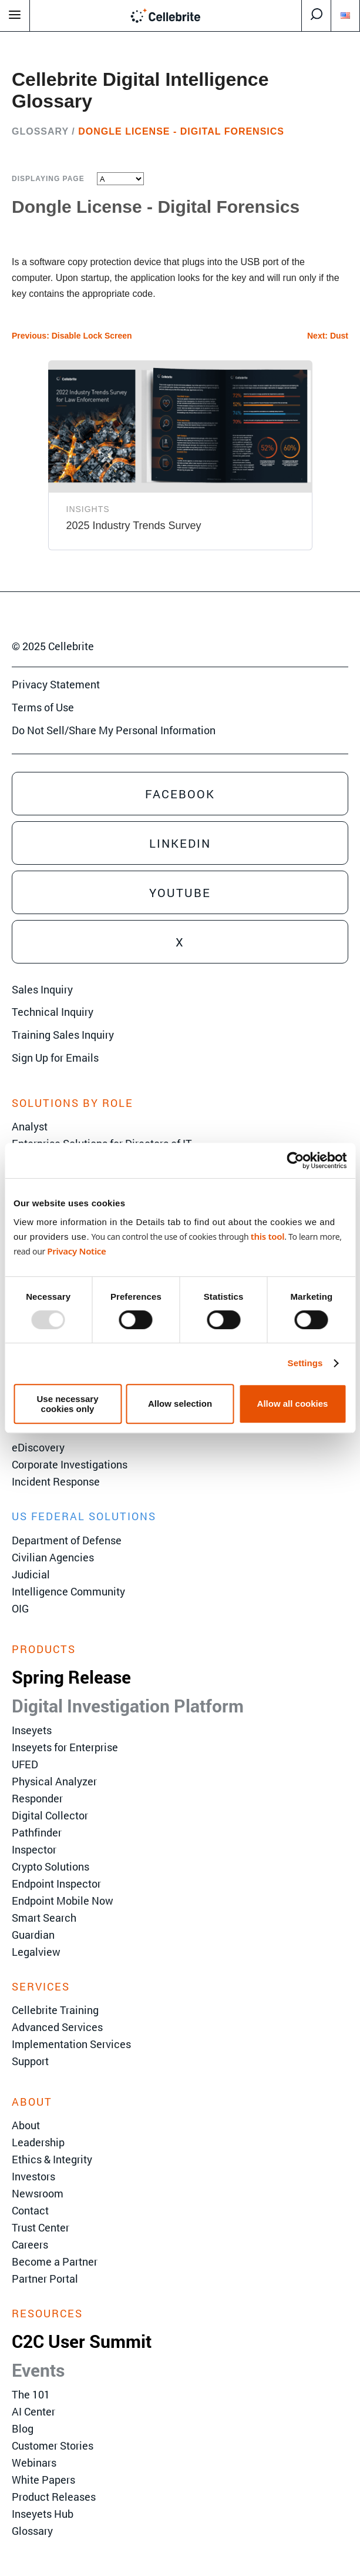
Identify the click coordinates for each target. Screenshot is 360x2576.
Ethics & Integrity (52, 2159)
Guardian (33, 1935)
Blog (22, 2428)
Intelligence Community (68, 1591)
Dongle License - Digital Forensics (181, 131)
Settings (305, 1363)
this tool (267, 1236)
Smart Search (44, 1918)
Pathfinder (37, 1832)
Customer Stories (52, 2445)
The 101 (31, 2394)
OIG (20, 1608)
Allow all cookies (292, 1404)
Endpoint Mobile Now (62, 1900)
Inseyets (32, 1730)
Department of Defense (67, 1540)
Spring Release (71, 1676)
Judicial (31, 1574)
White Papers (43, 2480)
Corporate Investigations (69, 1464)
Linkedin (180, 843)
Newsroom (37, 2193)
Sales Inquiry (42, 989)
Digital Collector (50, 1815)
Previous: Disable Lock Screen (72, 335)
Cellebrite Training (55, 2010)
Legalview (36, 1952)
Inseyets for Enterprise (65, 1747)
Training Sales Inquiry (63, 1035)
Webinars (34, 2462)
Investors (33, 2176)
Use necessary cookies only (67, 1404)
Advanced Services (57, 2027)
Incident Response (56, 1481)
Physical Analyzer (54, 1781)
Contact (30, 2210)
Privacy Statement (56, 684)
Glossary (40, 131)
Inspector (34, 1849)
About (26, 2125)
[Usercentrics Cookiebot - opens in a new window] (295, 1160)
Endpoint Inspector (56, 1883)
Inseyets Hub (42, 2514)
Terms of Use (43, 707)
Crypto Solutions (50, 1866)
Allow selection (180, 1404)
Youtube (180, 892)
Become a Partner (54, 2261)
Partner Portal (45, 2278)
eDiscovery (38, 1447)
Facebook (180, 793)
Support (30, 2061)
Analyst (30, 1126)
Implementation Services (71, 2044)
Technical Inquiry (52, 1012)
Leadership (38, 2142)
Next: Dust (327, 335)
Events (38, 2369)
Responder (37, 1798)
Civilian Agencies (53, 1557)
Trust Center (40, 2227)
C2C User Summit (82, 2341)
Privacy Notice (76, 1251)
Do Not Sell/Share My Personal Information (114, 730)
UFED (25, 1764)
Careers (30, 2244)
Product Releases (54, 2497)
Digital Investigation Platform (128, 1705)
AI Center (33, 2411)
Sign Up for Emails (55, 1058)
